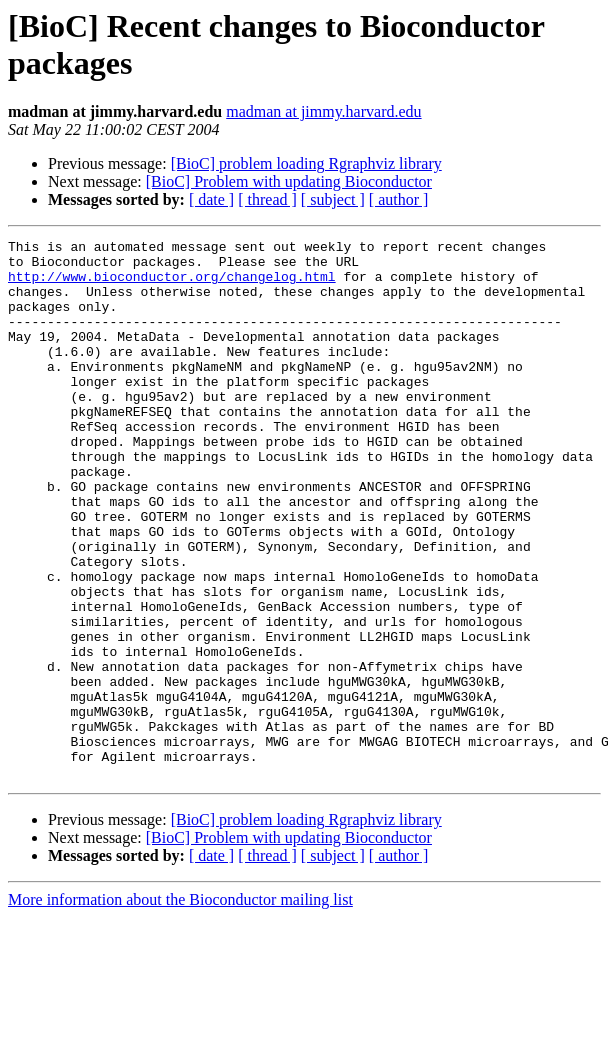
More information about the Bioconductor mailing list (180, 1007)
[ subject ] (333, 199)
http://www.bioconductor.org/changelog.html (172, 285)
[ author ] (399, 199)
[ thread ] (267, 199)
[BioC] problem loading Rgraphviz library (306, 163)
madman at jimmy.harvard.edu (323, 111)
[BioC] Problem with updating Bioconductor (289, 181)
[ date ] (211, 199)
